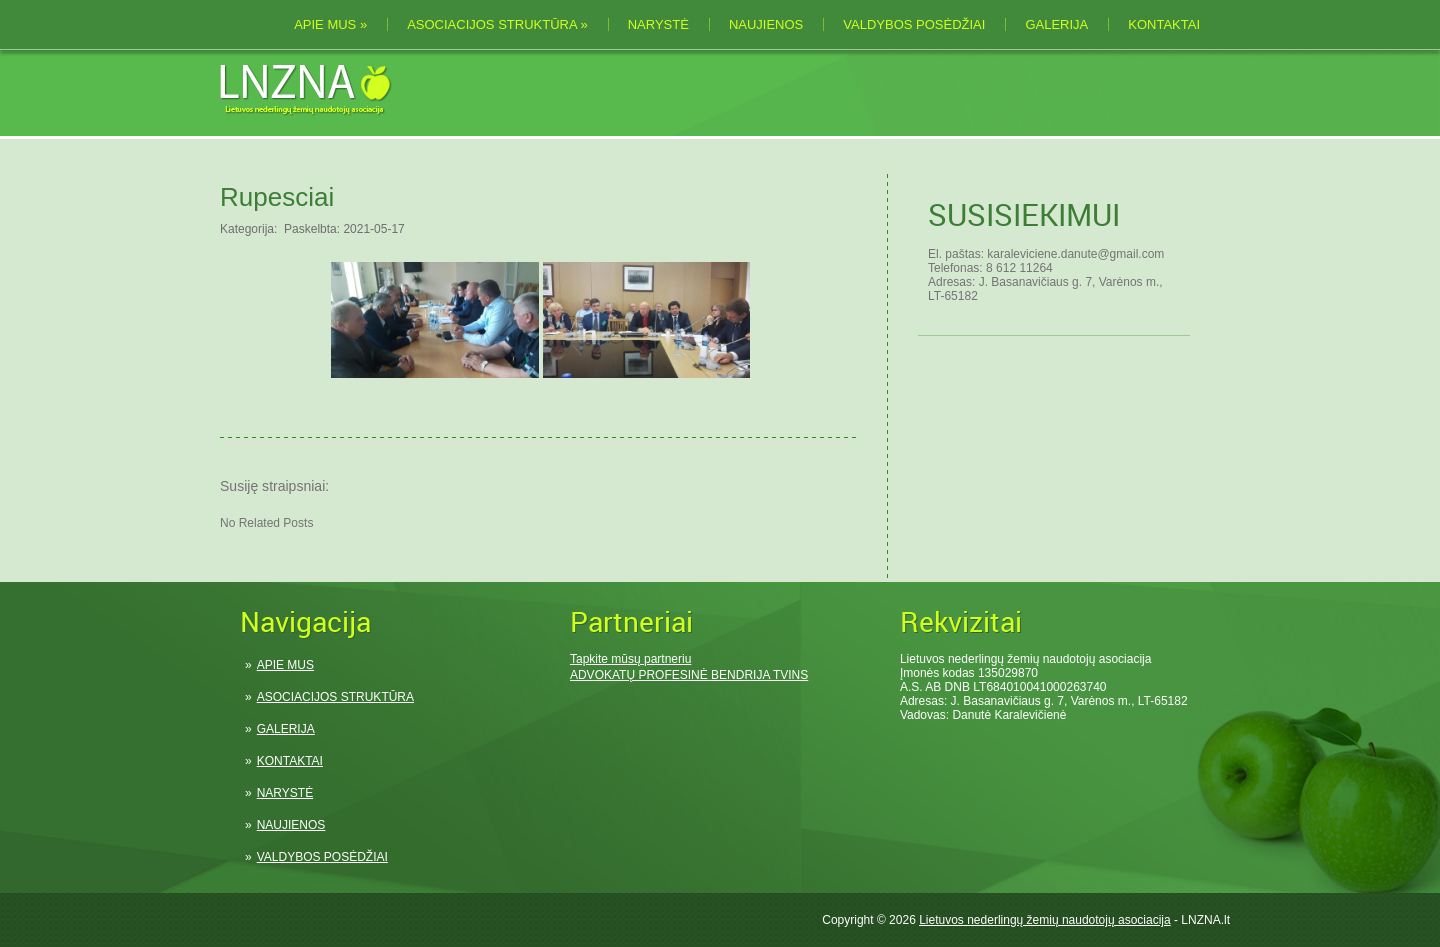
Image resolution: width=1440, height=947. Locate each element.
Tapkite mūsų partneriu (630, 659)
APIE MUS (330, 24)
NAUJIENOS (766, 24)
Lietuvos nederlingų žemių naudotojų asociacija (1045, 920)
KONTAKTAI (1164, 24)
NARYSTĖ (658, 24)
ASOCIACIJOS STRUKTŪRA (497, 24)
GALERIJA (1056, 24)
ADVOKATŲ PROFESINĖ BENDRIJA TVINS (689, 675)
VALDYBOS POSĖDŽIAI (914, 24)
